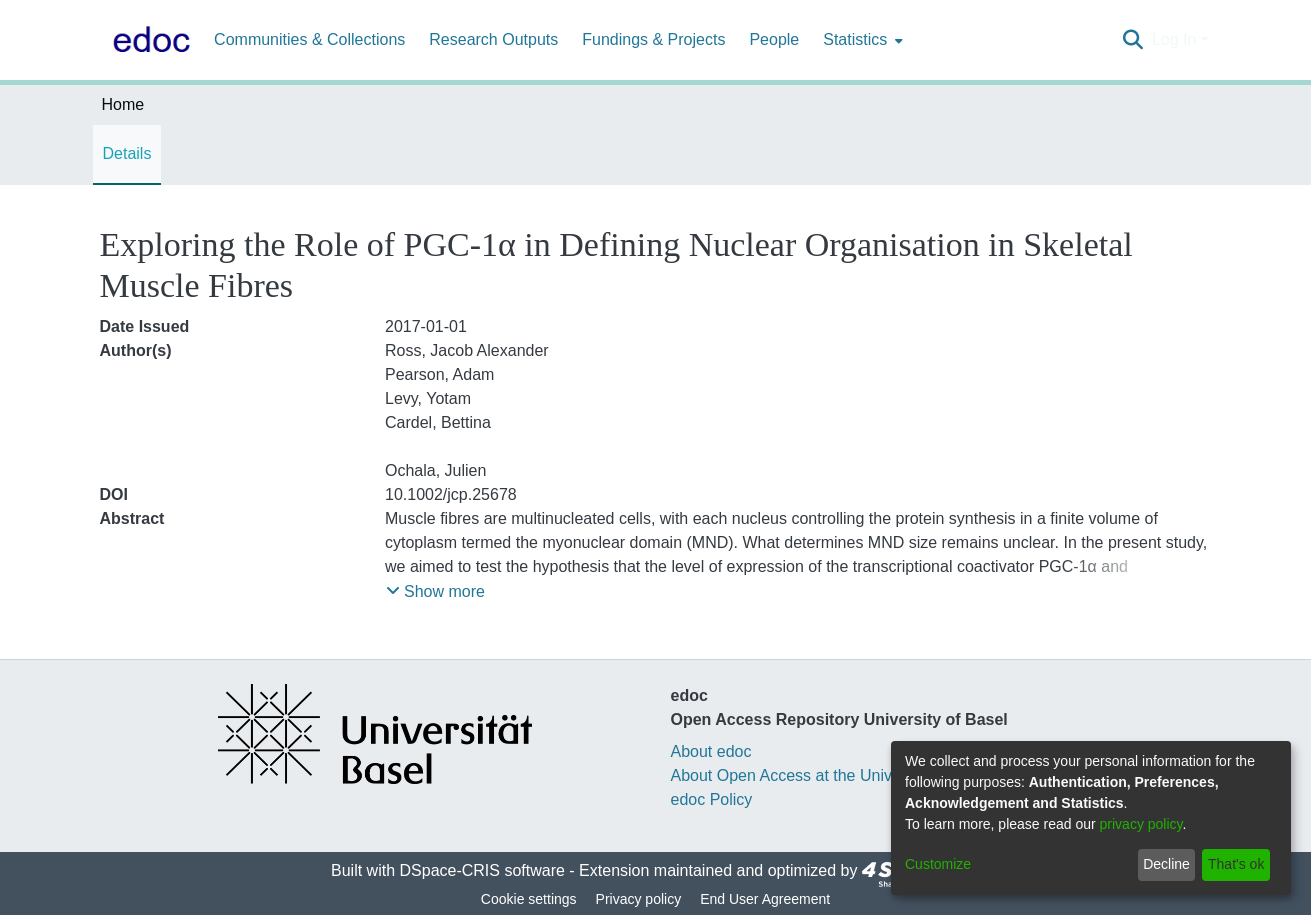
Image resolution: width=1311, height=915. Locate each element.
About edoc (711, 751)
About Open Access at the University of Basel (832, 775)
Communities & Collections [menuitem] (309, 39)
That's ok (1236, 864)
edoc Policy (712, 799)
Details (127, 153)
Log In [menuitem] (1174, 39)
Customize (938, 864)
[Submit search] (1133, 40)
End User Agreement (765, 899)
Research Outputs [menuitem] (493, 39)
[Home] (148, 40)
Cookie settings (529, 899)
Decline (1166, 864)
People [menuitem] (774, 39)
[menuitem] (861, 40)
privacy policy (1141, 824)
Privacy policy (639, 899)
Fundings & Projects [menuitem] (653, 39)
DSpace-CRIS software (482, 870)
